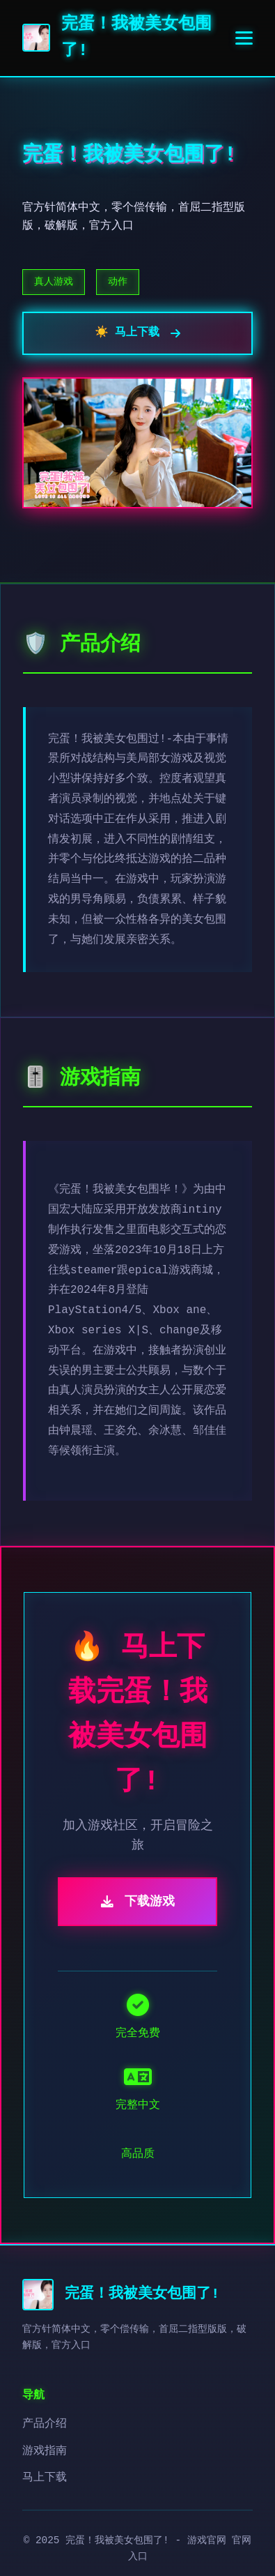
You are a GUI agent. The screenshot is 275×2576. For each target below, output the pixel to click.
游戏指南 (44, 2451)
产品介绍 (44, 2424)
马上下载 (44, 2477)
